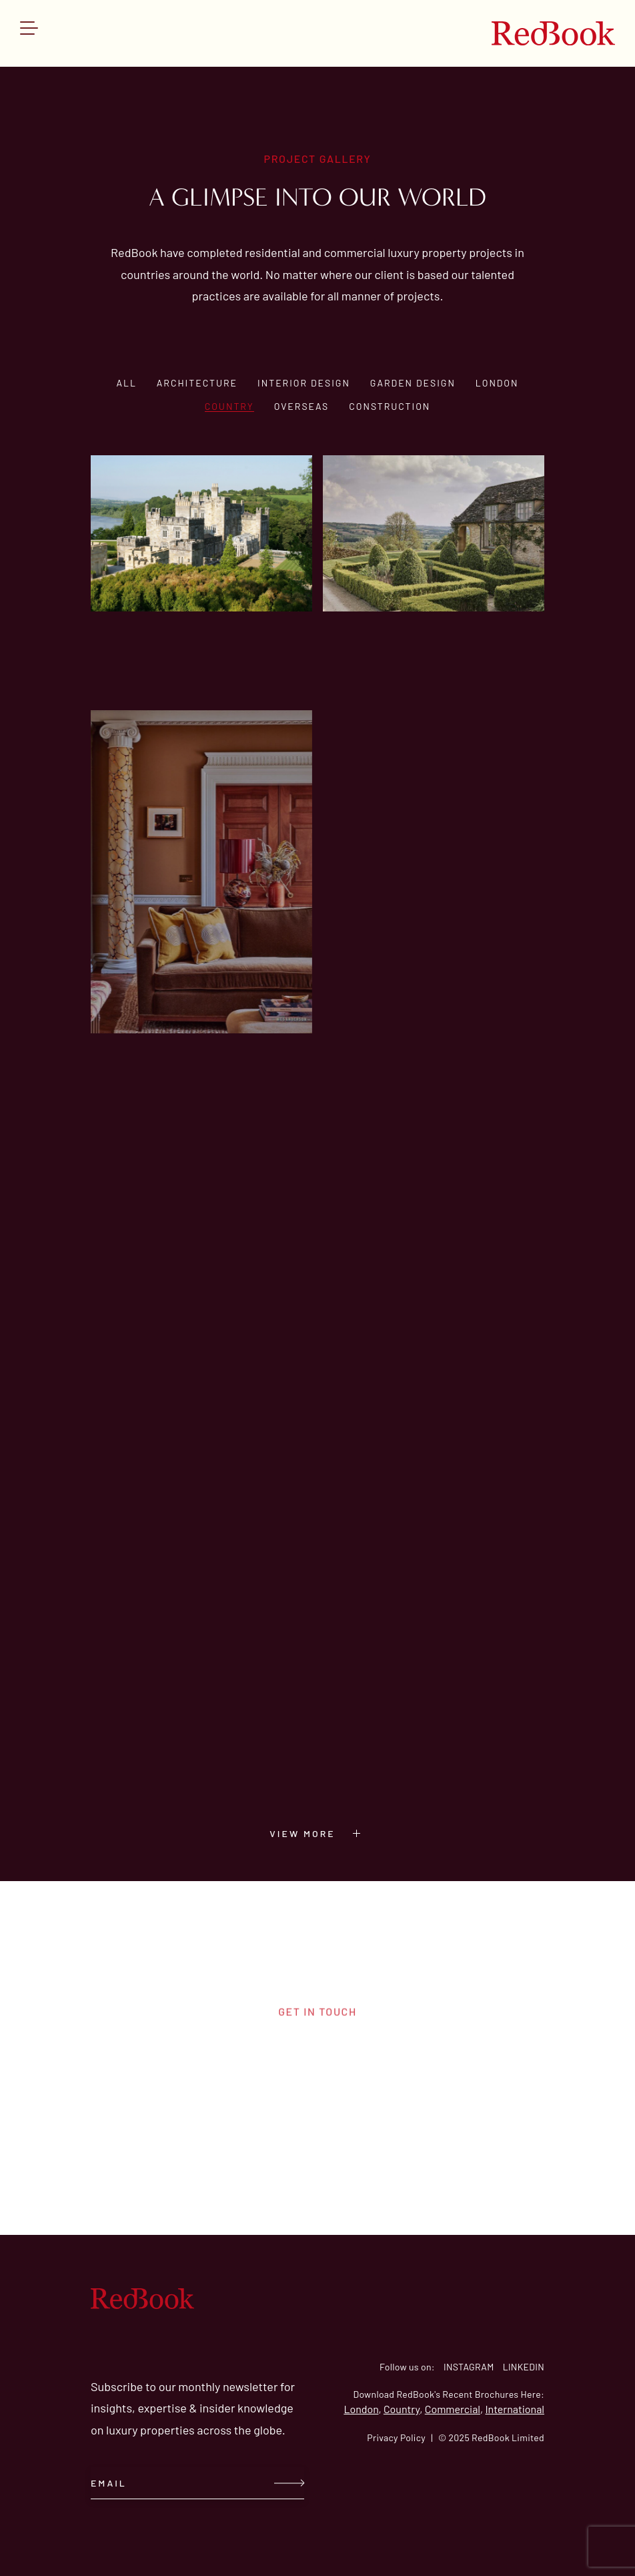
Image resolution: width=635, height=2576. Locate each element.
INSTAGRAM (469, 2366)
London (497, 383)
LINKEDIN (523, 2366)
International (514, 2408)
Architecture (197, 383)
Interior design (303, 383)
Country (229, 406)
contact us (317, 2102)
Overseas (302, 406)
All (126, 383)
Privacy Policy (396, 2437)
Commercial (452, 2408)
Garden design (413, 383)
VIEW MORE (320, 1833)
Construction (389, 406)
